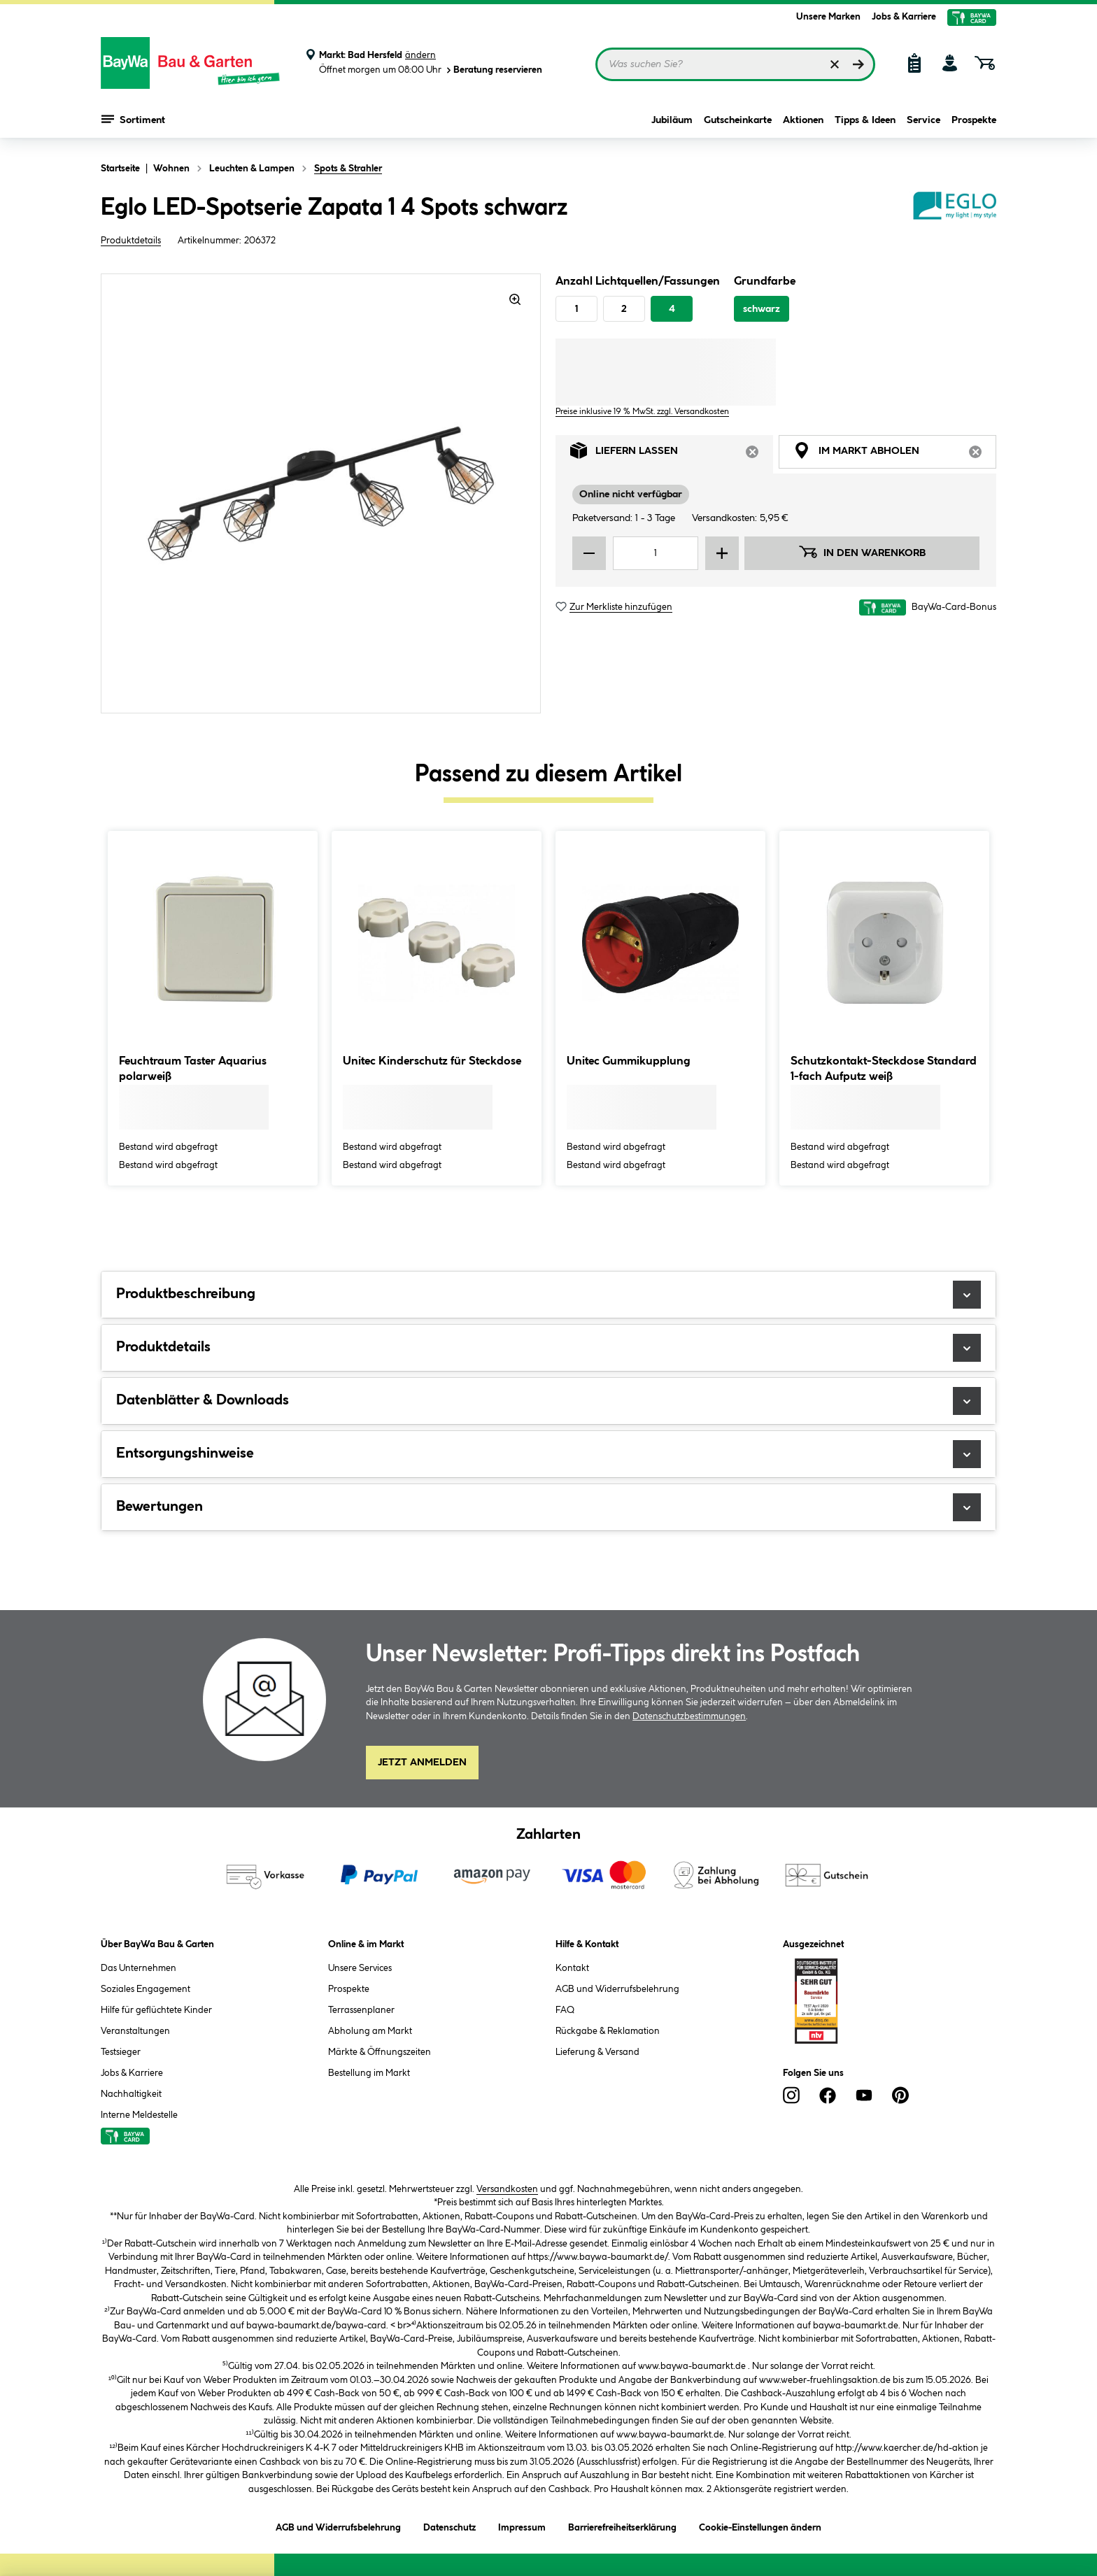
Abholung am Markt (370, 2031)
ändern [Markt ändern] (420, 55)
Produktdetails (131, 240)
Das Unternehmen (138, 1968)
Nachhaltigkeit (131, 2094)
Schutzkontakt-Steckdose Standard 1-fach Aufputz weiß (884, 1069)
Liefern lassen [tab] (671, 454)
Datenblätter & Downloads (548, 1401)
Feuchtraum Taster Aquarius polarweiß (193, 1069)
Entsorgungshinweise (548, 1454)
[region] (321, 493)
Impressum (522, 2525)
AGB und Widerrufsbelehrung (617, 1989)
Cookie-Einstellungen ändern (760, 2525)
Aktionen (803, 120)
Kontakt (572, 1968)
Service (923, 120)
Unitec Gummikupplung (629, 1061)
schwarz (761, 309)
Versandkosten (507, 2189)
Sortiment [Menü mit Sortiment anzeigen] (133, 119)
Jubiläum (672, 120)
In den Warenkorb (862, 552)
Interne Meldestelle (139, 2115)
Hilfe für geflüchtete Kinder (156, 2010)
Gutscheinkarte (738, 120)
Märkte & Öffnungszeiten (379, 2052)
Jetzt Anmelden (422, 1762)
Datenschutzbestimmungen (689, 1716)
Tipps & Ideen (865, 120)
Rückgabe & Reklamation (607, 2031)
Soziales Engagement (145, 1989)
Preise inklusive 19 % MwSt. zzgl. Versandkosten (642, 411)
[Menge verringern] (589, 553)
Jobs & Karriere (904, 17)
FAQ (564, 2010)
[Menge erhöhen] (722, 553)
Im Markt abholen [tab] (894, 454)
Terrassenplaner (361, 2010)
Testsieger (121, 2052)
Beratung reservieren (493, 70)
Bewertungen (548, 1507)
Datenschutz (449, 2525)
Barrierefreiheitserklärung (622, 2525)
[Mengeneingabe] (655, 553)
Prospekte (973, 120)
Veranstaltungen (135, 2031)
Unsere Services (360, 1968)
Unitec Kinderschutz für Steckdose (432, 1061)
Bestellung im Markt (369, 2073)
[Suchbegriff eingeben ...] (735, 64)
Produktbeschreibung (548, 1295)
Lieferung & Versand (597, 2052)
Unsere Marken (828, 17)
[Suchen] (858, 64)
